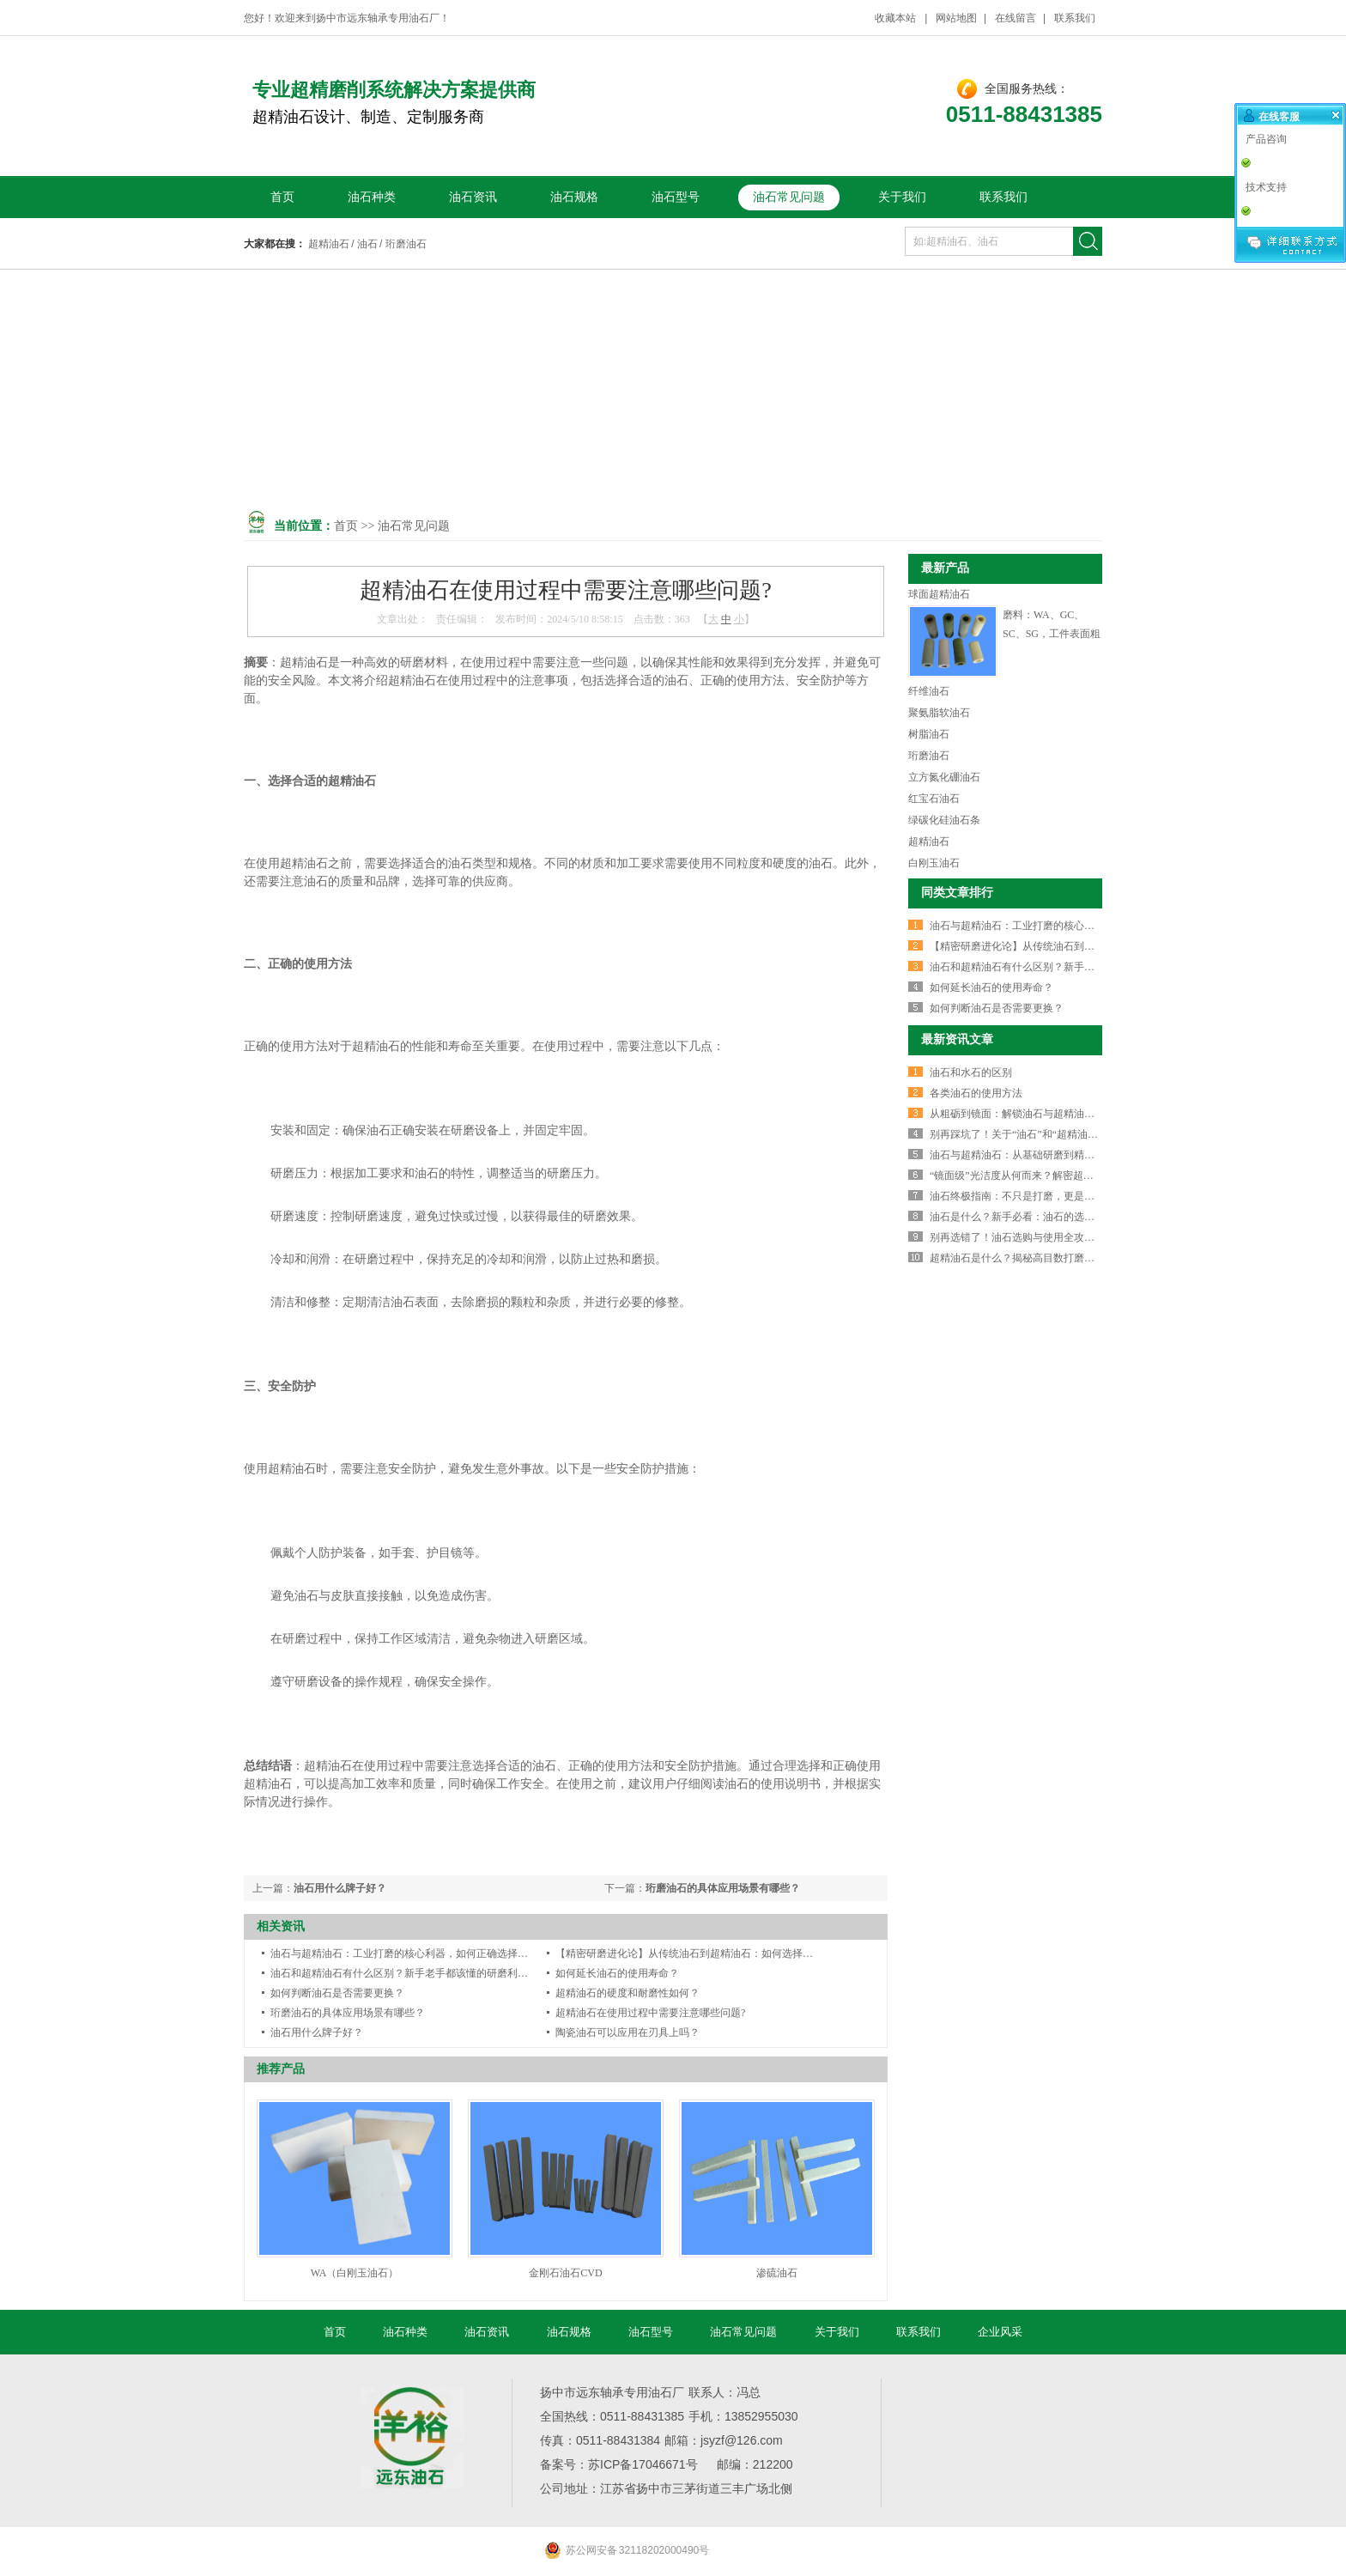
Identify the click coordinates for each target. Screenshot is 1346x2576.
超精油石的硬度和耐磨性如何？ (627, 1993)
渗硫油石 (776, 2273)
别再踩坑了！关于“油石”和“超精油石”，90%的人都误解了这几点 (1077, 1134)
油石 (367, 244)
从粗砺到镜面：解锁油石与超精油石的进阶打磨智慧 (1048, 1114)
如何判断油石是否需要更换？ (337, 1993)
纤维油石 (928, 691)
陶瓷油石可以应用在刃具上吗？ (627, 2032)
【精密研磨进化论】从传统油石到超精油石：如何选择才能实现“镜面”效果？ (730, 1953)
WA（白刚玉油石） (355, 2273)
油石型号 (676, 197)
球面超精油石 (939, 594)
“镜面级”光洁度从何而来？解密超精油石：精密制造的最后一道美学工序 (1094, 1176)
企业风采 (1000, 2331)
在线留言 (1015, 18)
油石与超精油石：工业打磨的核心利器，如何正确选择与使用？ (414, 1953)
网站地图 (956, 18)
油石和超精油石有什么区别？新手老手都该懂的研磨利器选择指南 (419, 1973)
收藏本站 (896, 18)
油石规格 (574, 197)
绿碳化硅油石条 (944, 820)
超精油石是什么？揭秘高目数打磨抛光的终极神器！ (1048, 1258)
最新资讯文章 (957, 1039)
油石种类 (372, 197)
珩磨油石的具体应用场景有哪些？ (723, 1888)
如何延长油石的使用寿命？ (617, 1973)
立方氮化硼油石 (944, 777)
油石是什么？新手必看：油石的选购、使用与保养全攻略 (1058, 1217)
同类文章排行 (957, 892)
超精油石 (328, 244)
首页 (282, 197)
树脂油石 (928, 734)
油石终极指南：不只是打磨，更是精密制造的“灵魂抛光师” (1063, 1196)
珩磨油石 (406, 244)
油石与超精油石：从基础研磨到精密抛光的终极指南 (1048, 1155)
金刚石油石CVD (565, 2273)
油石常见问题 (789, 197)
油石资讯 (473, 197)
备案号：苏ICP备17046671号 (619, 2464)
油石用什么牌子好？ (340, 1888)
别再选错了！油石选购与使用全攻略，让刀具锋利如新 (1053, 1237)
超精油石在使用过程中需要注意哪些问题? (650, 2013)
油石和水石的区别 (971, 1072)
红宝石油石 (934, 799)
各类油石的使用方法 (976, 1093)
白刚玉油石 (934, 863)
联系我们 (1074, 18)
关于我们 (902, 197)
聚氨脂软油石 (939, 713)
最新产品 (945, 568)
